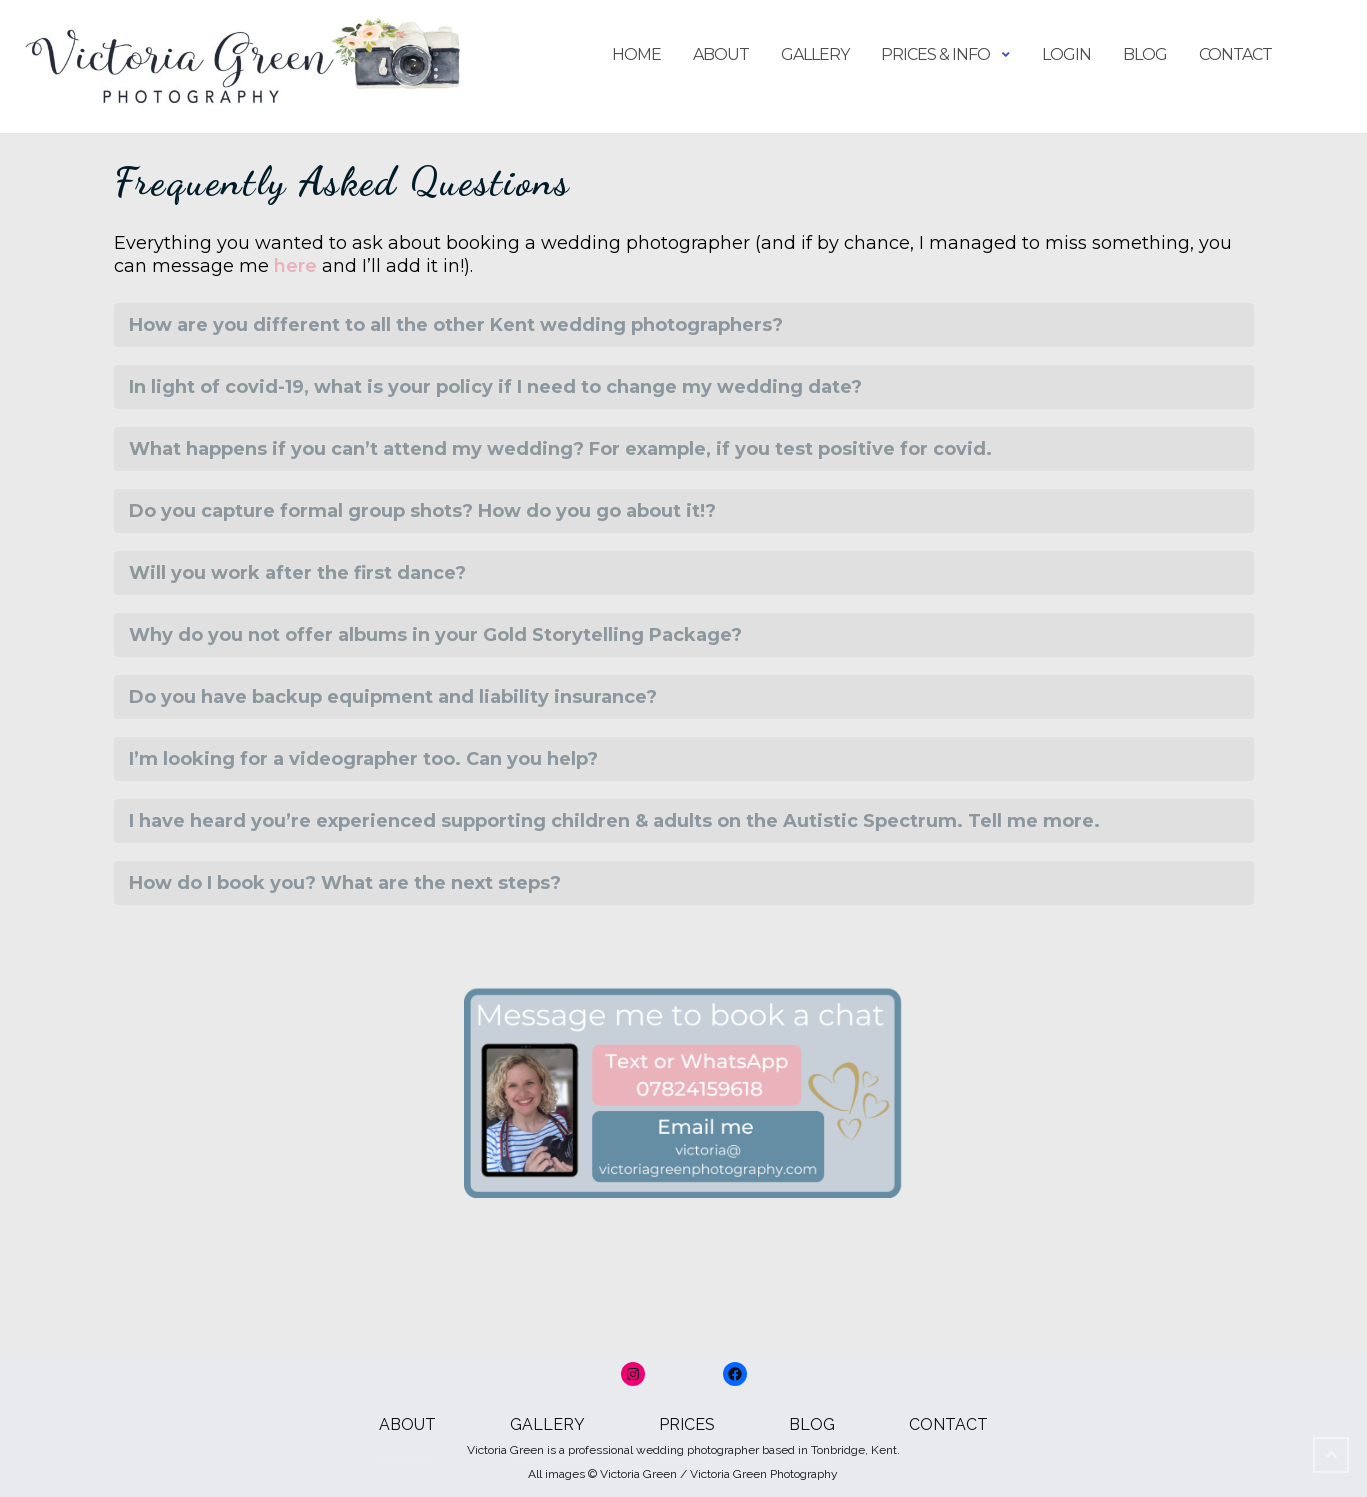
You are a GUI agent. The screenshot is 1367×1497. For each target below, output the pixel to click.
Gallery (815, 54)
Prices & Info (935, 54)
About (721, 54)
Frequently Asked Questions (342, 181)
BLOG (812, 1424)
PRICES (687, 1424)
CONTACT (948, 1424)
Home (636, 54)
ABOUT (407, 1424)
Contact (1235, 54)
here (295, 266)
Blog (1145, 54)
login (1066, 54)
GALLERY (547, 1424)
